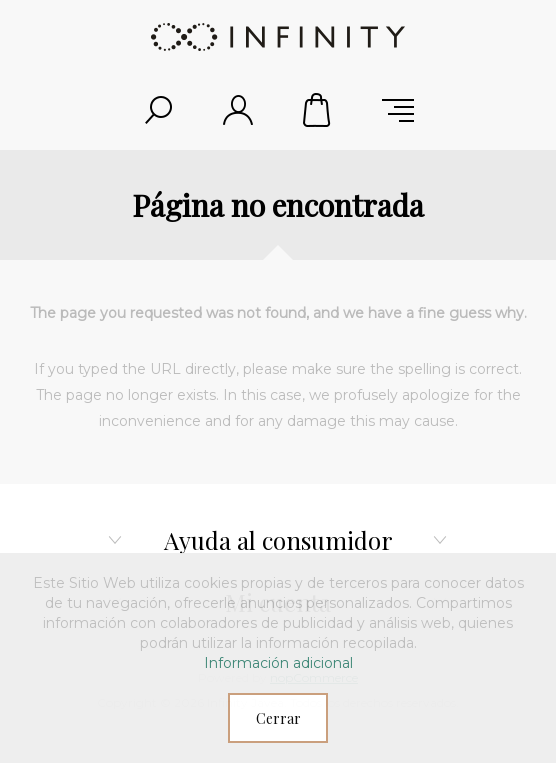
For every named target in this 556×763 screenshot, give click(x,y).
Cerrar (278, 718)
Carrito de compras (318, 110)
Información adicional (278, 663)
